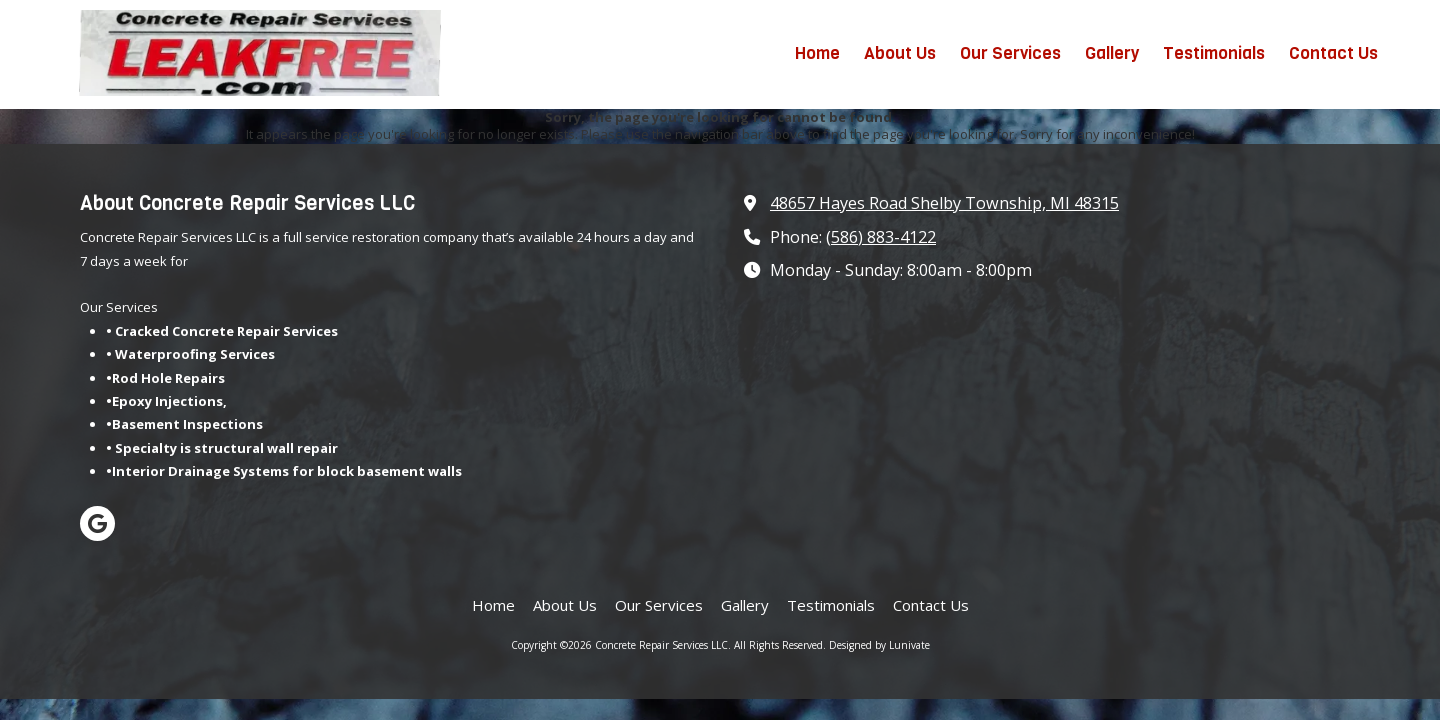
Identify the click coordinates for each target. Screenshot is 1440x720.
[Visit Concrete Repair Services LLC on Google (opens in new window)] (97, 523)
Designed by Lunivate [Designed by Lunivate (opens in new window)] (879, 645)
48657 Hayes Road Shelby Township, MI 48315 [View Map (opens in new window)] (944, 203)
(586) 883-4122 (881, 237)
